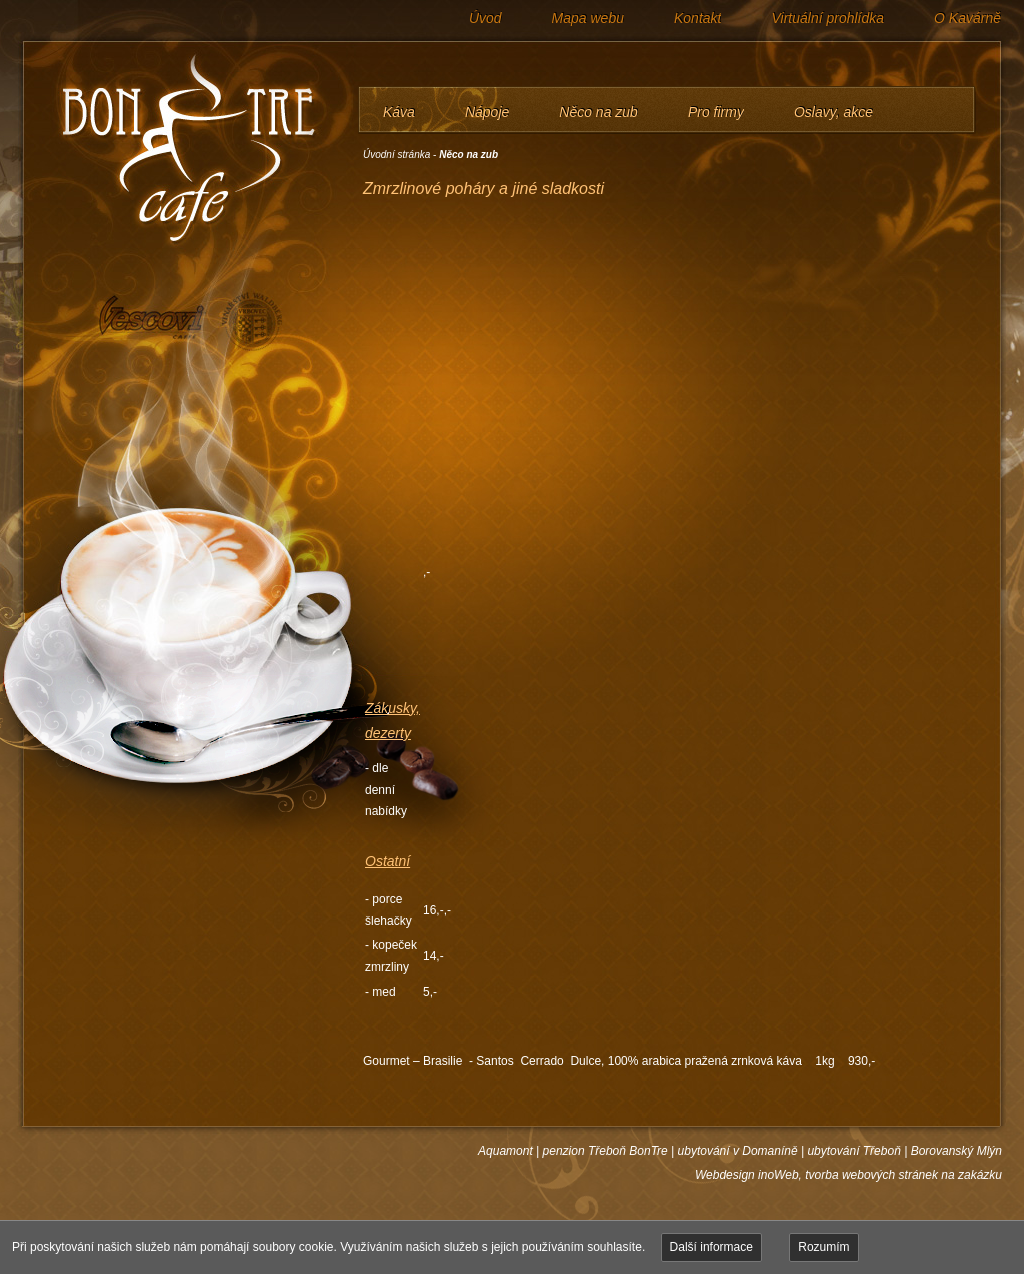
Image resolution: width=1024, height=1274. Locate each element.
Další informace (711, 1247)
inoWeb (778, 1175)
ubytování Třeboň (853, 1151)
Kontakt (697, 18)
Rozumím (823, 1247)
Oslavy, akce (833, 112)
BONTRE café (179, 150)
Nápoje (487, 112)
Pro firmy (716, 112)
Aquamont (505, 1151)
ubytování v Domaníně (738, 1151)
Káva (399, 112)
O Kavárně (967, 18)
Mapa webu (588, 18)
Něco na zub (598, 112)
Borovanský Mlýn (956, 1151)
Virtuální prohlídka (827, 18)
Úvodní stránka (396, 154)
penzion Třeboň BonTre (605, 1151)
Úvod (485, 18)
